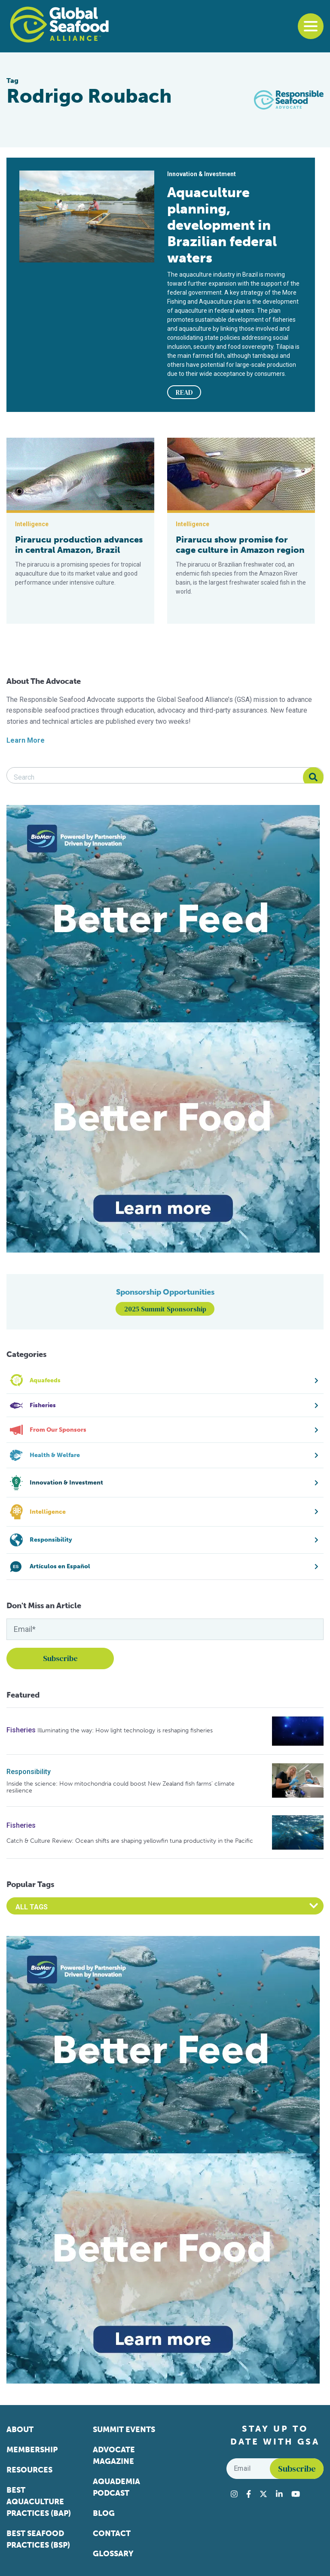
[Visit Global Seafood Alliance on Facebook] (248, 2494)
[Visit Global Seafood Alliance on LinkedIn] (279, 2494)
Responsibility (28, 1772)
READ (184, 392)
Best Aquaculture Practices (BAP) (38, 2501)
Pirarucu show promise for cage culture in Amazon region (240, 544)
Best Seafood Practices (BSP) (38, 2539)
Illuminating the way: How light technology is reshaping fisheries (125, 1730)
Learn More (25, 740)
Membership (32, 2449)
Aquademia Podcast (116, 2487)
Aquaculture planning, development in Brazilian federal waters (222, 225)
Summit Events (124, 2429)
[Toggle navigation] (311, 26)
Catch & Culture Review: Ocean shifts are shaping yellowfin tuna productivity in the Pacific (129, 1841)
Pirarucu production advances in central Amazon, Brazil (79, 544)
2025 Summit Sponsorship (165, 1309)
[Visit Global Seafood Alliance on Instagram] (234, 2494)
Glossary (113, 2553)
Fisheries (21, 1730)
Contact (112, 2533)
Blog (104, 2513)
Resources (29, 2470)
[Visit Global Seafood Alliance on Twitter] (263, 2494)
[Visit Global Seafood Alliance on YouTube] (295, 2494)
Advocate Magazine (114, 2455)
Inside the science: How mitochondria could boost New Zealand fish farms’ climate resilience (120, 1787)
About (20, 2429)
